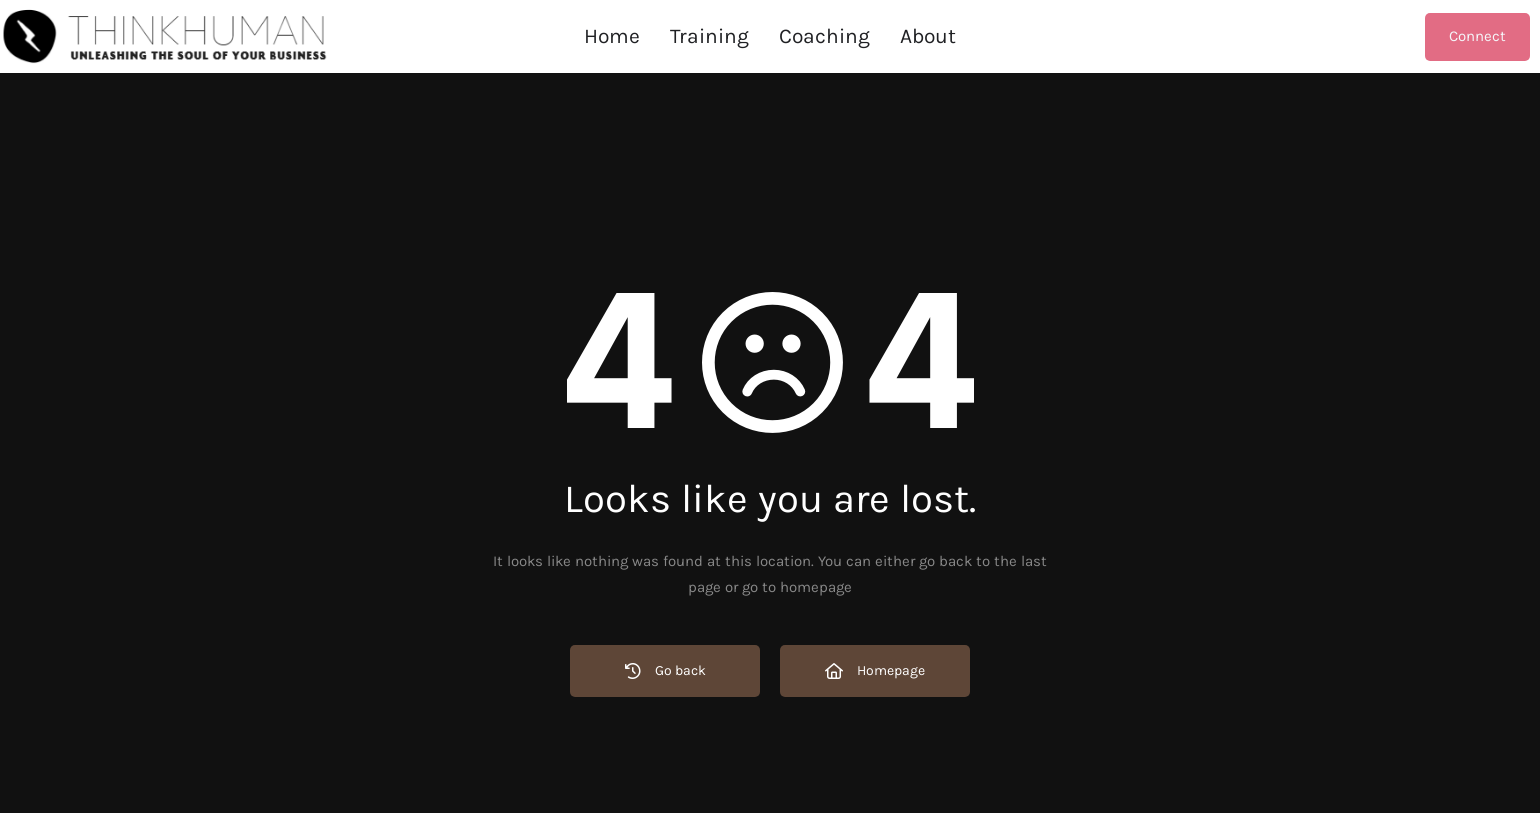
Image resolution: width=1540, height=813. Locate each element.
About (928, 36)
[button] (824, 36)
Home (612, 36)
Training (709, 36)
